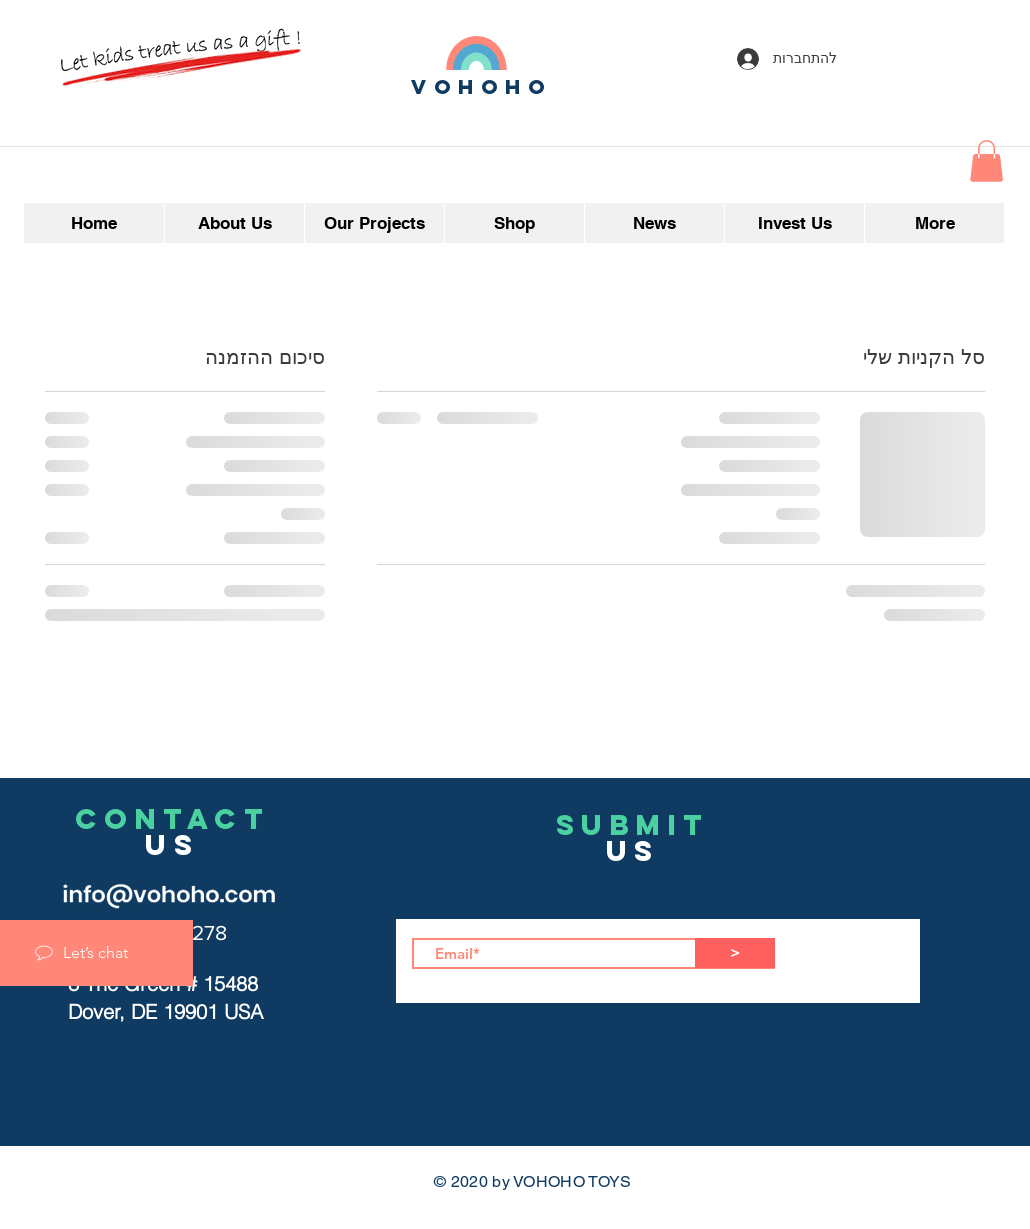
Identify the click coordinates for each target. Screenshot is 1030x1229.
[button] (986, 161)
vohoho (482, 86)
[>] (735, 953)
